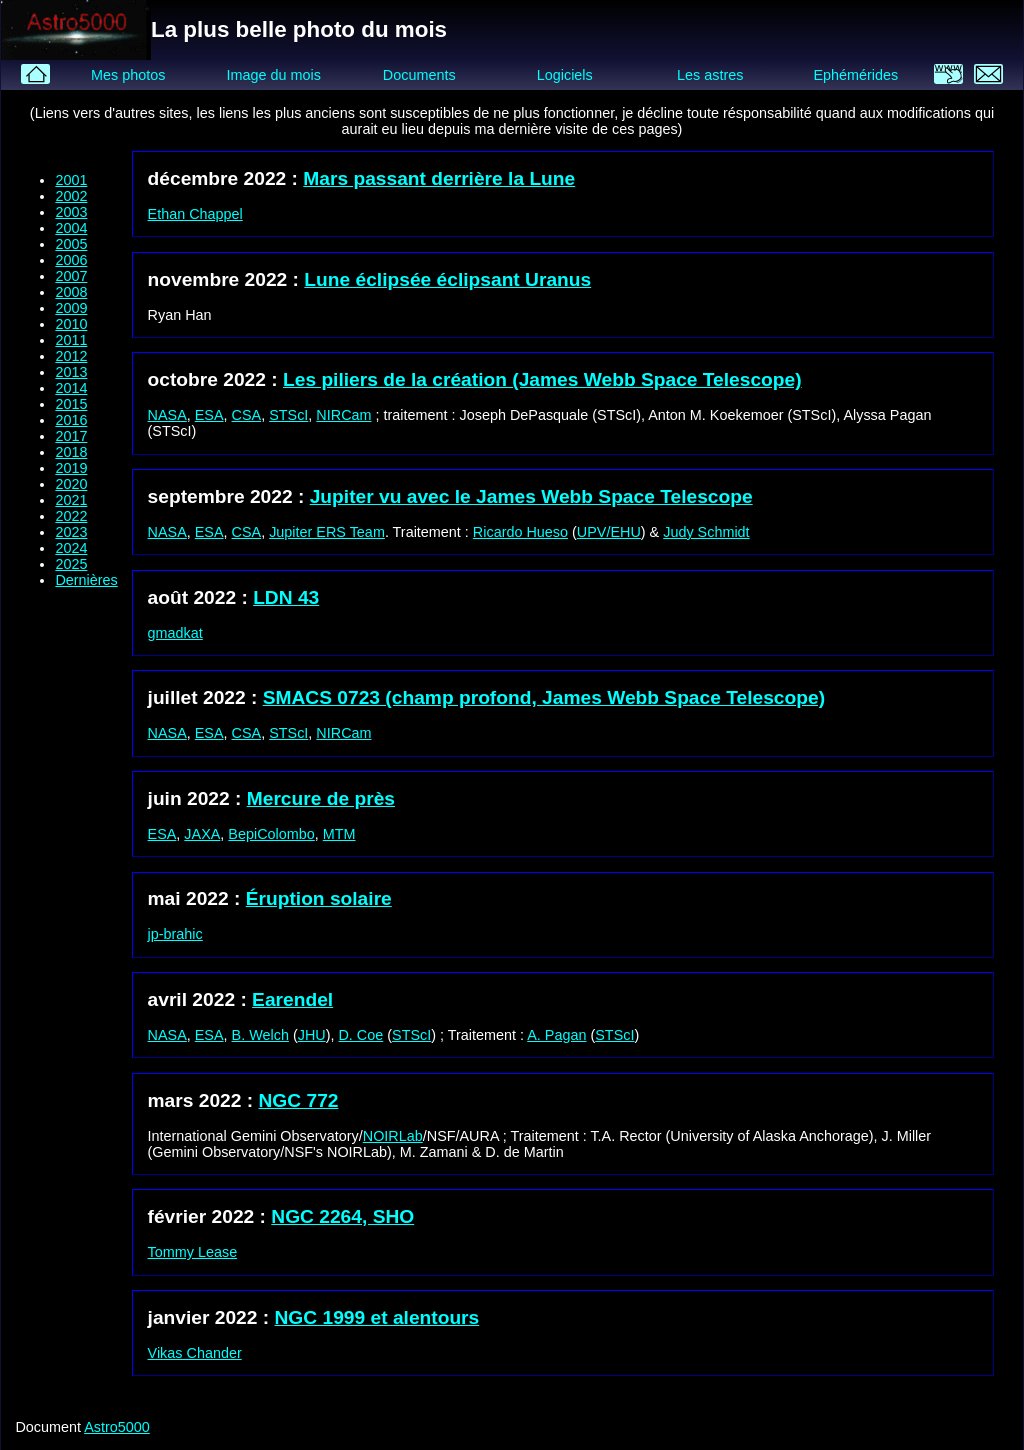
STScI (288, 415)
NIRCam (343, 415)
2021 (71, 500)
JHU (312, 1035)
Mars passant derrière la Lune (439, 178)
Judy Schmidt (706, 532)
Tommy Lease (193, 1252)
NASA (167, 415)
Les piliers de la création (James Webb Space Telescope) (542, 379)
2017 (71, 436)
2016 (71, 420)
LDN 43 (286, 597)
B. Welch (260, 1035)
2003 (71, 212)
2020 (71, 484)
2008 (71, 292)
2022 (71, 516)
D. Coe (360, 1035)
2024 (71, 548)
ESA (209, 415)
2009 (71, 308)
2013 (71, 372)
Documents (419, 75)
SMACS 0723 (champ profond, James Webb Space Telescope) (544, 697)
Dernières (86, 580)
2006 (71, 260)
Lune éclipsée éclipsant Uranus (447, 279)
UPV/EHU (609, 532)
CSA (247, 415)
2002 (71, 196)
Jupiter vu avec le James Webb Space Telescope (531, 496)
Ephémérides (855, 75)
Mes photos (128, 75)
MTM (339, 834)
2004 (71, 228)
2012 (71, 356)
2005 (71, 244)
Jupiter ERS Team (327, 532)
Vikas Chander (195, 1353)
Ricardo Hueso (520, 532)
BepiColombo (271, 834)
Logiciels (565, 75)
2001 (71, 180)
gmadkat (175, 633)
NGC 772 (299, 1100)
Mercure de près (321, 798)
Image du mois (273, 75)
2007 (71, 276)
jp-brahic (175, 934)
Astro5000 (117, 1427)
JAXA (202, 834)
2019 (71, 468)
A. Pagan (556, 1035)
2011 (71, 340)
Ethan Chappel (195, 214)
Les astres (710, 75)
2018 (71, 452)
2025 (71, 564)
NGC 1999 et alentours (377, 1317)
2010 (71, 324)
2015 (71, 404)
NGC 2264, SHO (342, 1216)
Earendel (292, 999)
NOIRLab (393, 1136)
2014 (71, 388)
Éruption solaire (319, 898)
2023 (71, 532)
